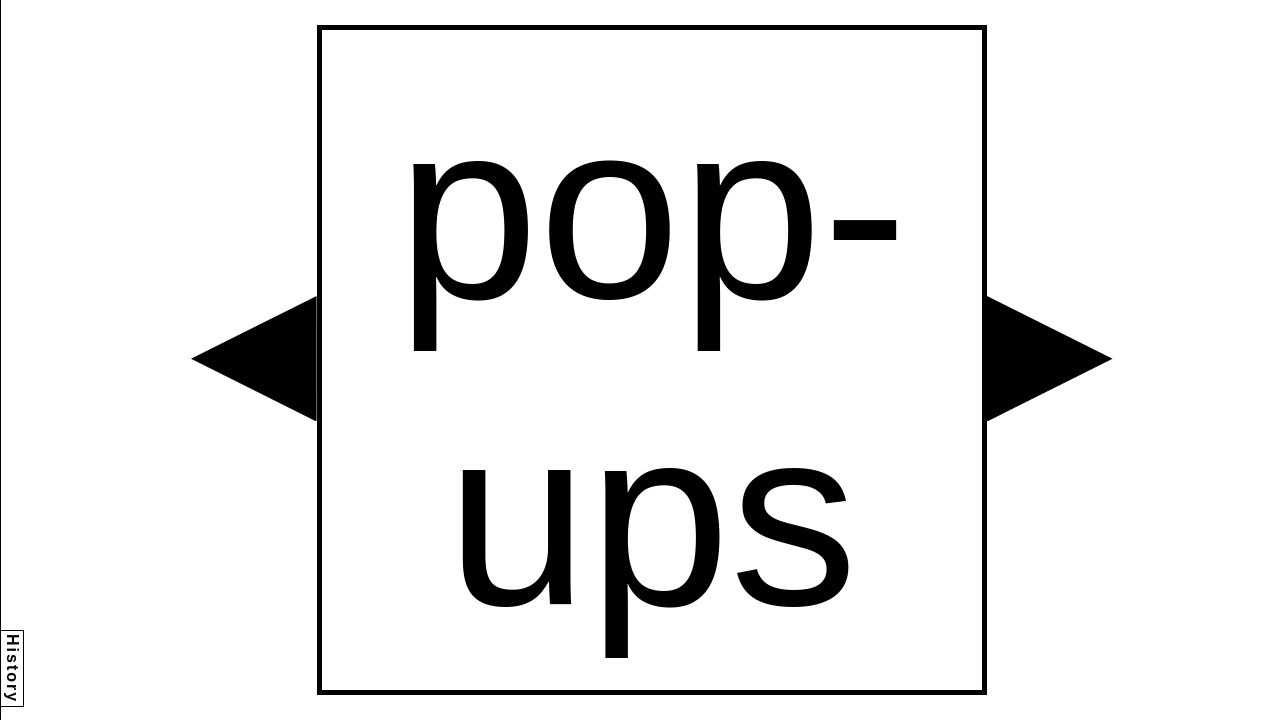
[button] (254, 359)
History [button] (12, 668)
